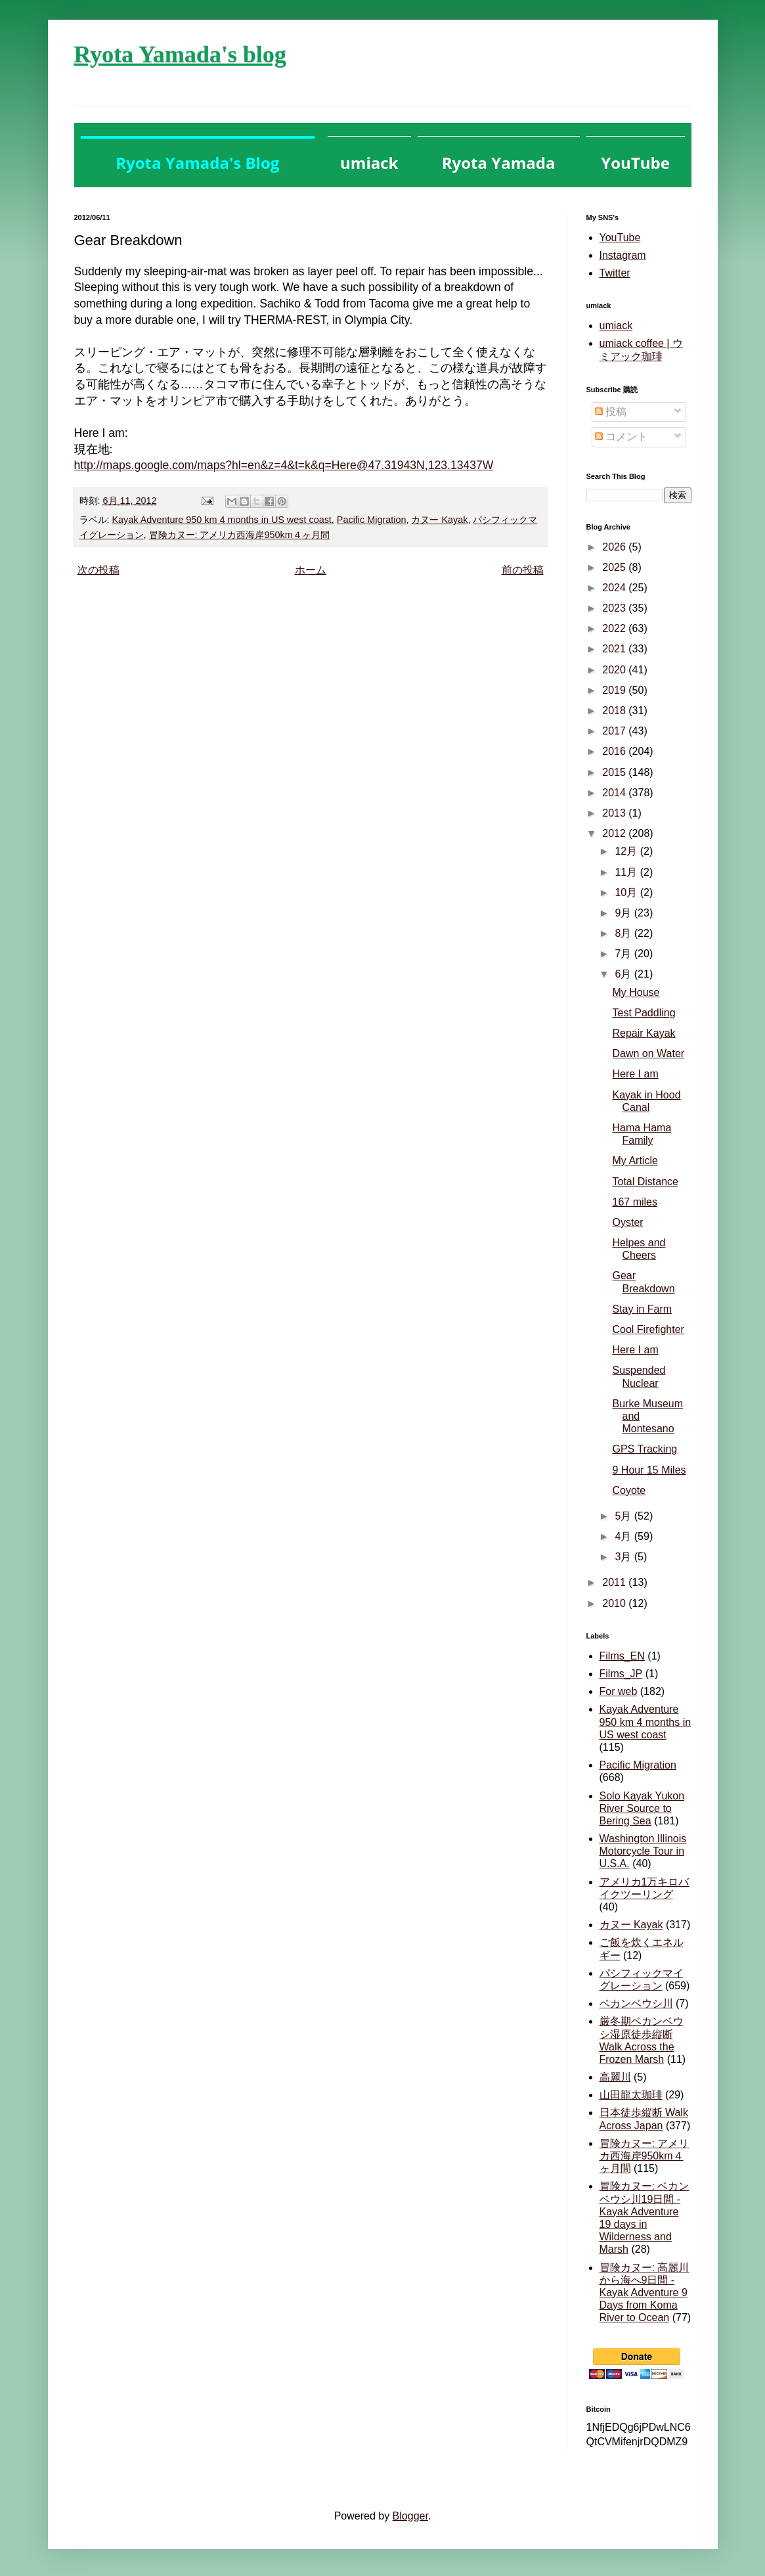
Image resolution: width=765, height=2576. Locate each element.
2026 (615, 547)
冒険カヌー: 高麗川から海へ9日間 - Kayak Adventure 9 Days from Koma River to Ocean (644, 2293)
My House (635, 992)
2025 (615, 567)
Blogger (410, 2515)
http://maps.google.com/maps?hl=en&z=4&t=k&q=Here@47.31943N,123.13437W (284, 465)
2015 (615, 772)
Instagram (623, 255)
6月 (624, 974)
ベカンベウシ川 (636, 2003)
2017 (615, 730)
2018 (615, 710)
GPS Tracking (644, 1449)
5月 (624, 1516)
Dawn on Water (648, 1053)
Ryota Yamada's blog (180, 54)
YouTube (620, 237)
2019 (615, 690)
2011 (615, 1582)
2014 (615, 792)
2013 (615, 813)
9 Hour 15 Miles (649, 1470)
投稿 (610, 411)
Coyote (628, 1490)
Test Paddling (643, 1012)
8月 (624, 933)
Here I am (635, 1073)
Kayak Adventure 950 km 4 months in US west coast (222, 519)
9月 (624, 912)
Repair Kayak (643, 1033)
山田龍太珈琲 (631, 2094)
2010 (615, 1603)
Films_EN (622, 1655)
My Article (634, 1160)
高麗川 (615, 2077)
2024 (615, 587)
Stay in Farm (642, 1309)
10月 (627, 892)
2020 (615, 669)
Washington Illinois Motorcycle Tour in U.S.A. (643, 1851)
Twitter (615, 273)
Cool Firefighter (648, 1329)
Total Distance (645, 1181)
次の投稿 (98, 570)
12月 (627, 851)
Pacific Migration (371, 519)
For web (619, 1691)
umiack (616, 325)
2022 (615, 628)
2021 (615, 648)
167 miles (634, 1202)
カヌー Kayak (439, 519)
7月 (624, 953)
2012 (615, 833)
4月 (624, 1536)
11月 (627, 872)
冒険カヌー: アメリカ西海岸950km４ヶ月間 (239, 535)
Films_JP (621, 1673)
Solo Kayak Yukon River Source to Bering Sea (642, 1808)
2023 (615, 608)
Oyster (627, 1222)
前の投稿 (523, 570)
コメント (621, 436)
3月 (624, 1556)
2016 (615, 751)
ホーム (310, 570)
